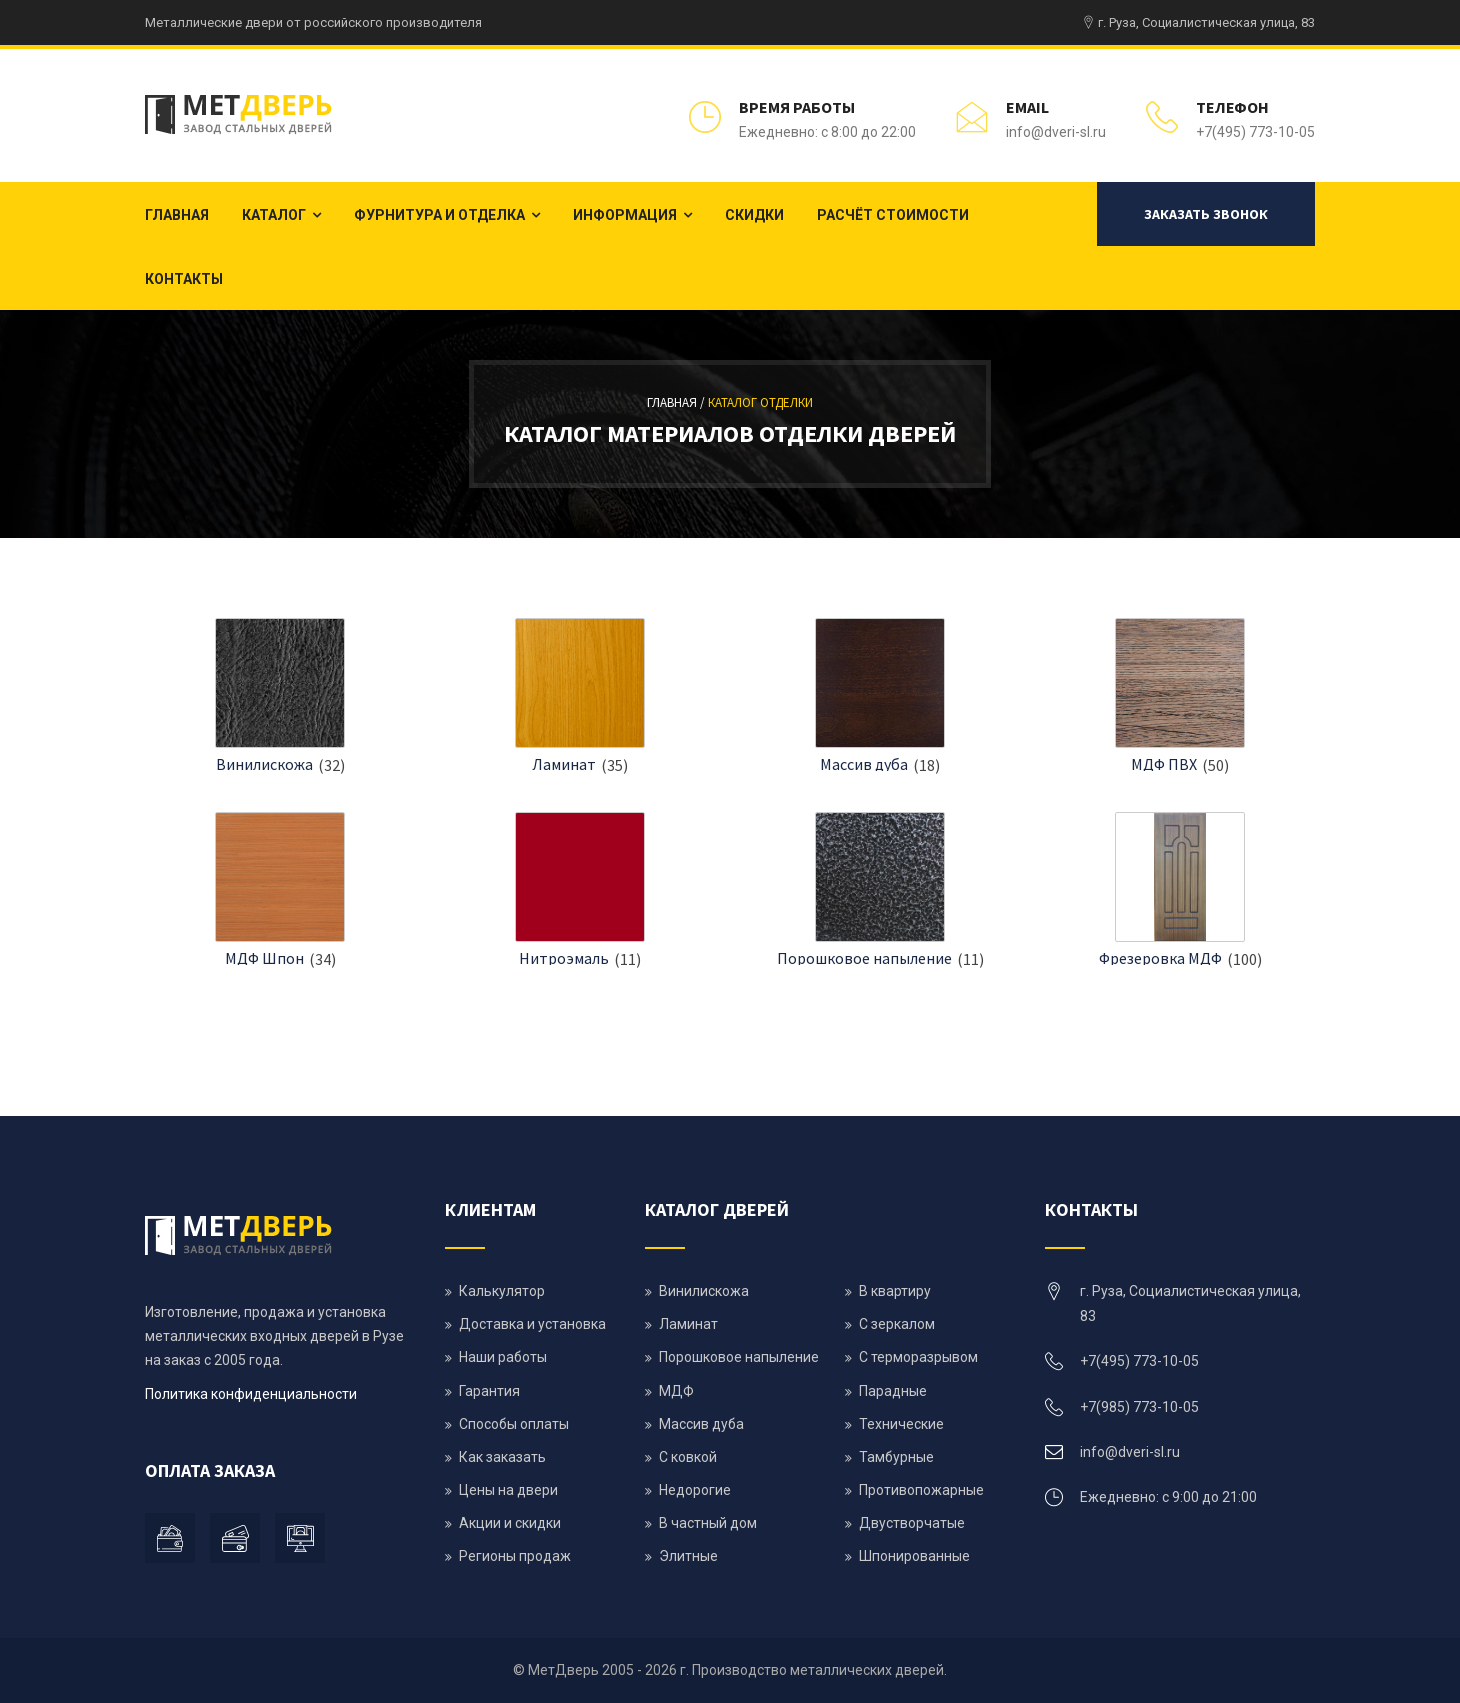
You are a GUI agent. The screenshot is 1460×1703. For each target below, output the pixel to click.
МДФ (676, 1391)
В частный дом (708, 1523)
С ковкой (688, 1457)
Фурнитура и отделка (439, 215)
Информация (625, 215)
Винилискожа (264, 764)
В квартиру (895, 1291)
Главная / (677, 402)
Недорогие (695, 1490)
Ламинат (564, 764)
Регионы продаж (515, 1556)
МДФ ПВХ (1164, 764)
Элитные (688, 1556)
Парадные (893, 1391)
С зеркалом (897, 1324)
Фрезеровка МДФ (1160, 958)
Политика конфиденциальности (251, 1394)
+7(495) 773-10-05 (1255, 132)
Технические (901, 1424)
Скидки (754, 215)
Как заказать (502, 1457)
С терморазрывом (918, 1357)
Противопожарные (921, 1490)
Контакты (184, 279)
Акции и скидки (510, 1523)
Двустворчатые (912, 1523)
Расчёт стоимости (893, 215)
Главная (177, 215)
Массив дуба (864, 764)
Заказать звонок (1206, 214)
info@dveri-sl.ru (1056, 132)
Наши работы (503, 1357)
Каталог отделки (760, 402)
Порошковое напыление (864, 958)
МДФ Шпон (264, 958)
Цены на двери (508, 1490)
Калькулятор (502, 1291)
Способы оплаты (514, 1424)
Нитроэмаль (564, 958)
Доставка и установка (532, 1324)
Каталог (274, 215)
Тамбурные (896, 1457)
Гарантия (489, 1391)
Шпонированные (914, 1556)
